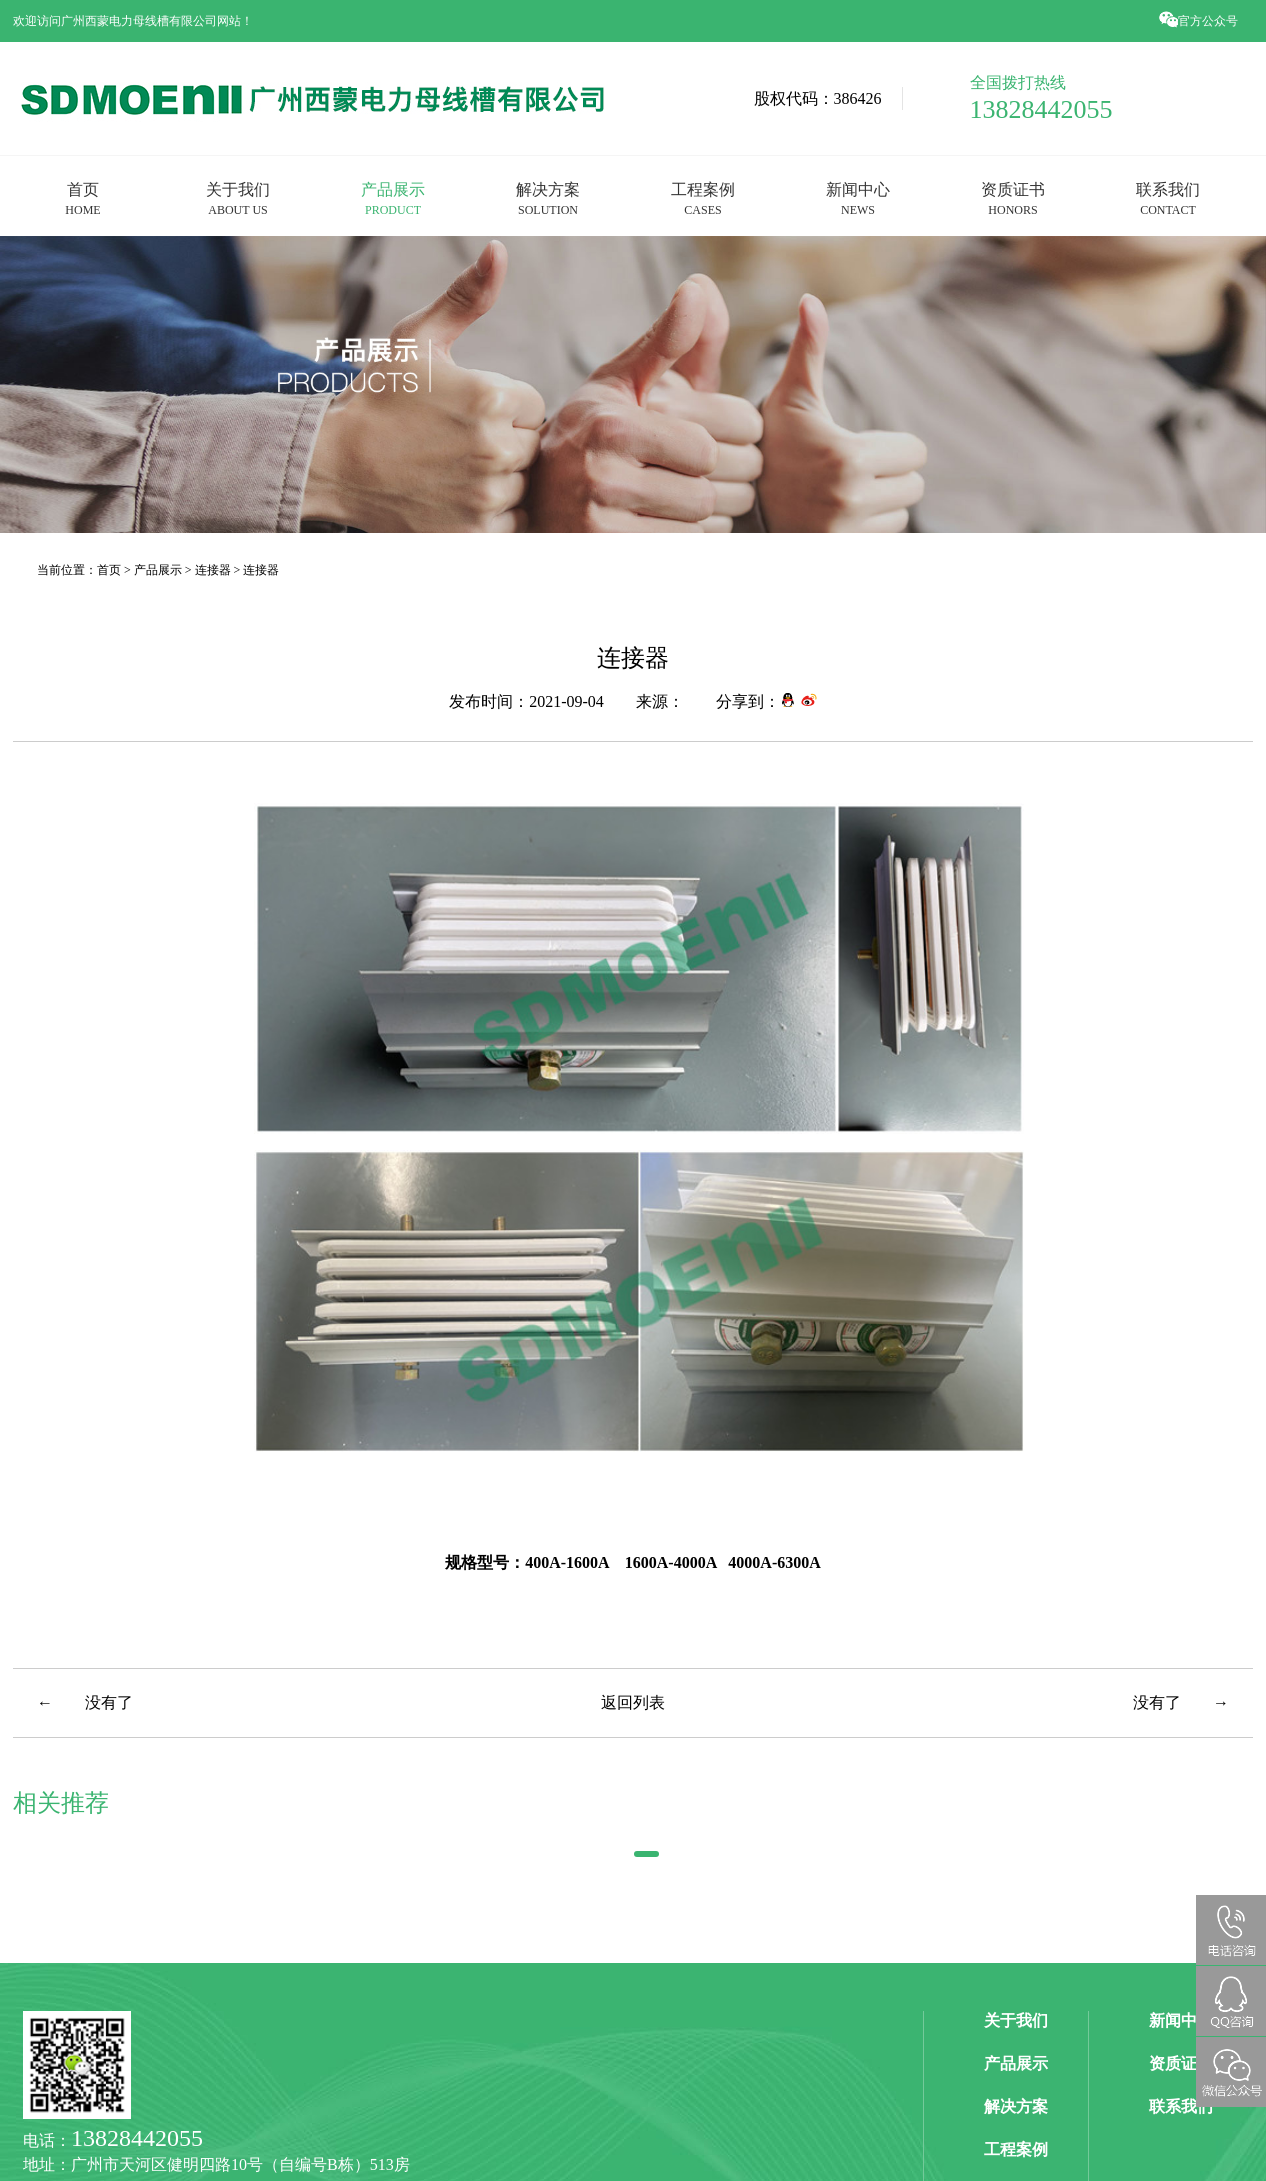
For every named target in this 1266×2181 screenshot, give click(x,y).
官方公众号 (1200, 20)
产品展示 (393, 198)
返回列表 (633, 1702)
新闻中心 (858, 198)
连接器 (214, 569)
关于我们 (238, 198)
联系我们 (1168, 198)
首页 (82, 198)
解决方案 (548, 198)
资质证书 (1013, 198)
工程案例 (703, 198)
